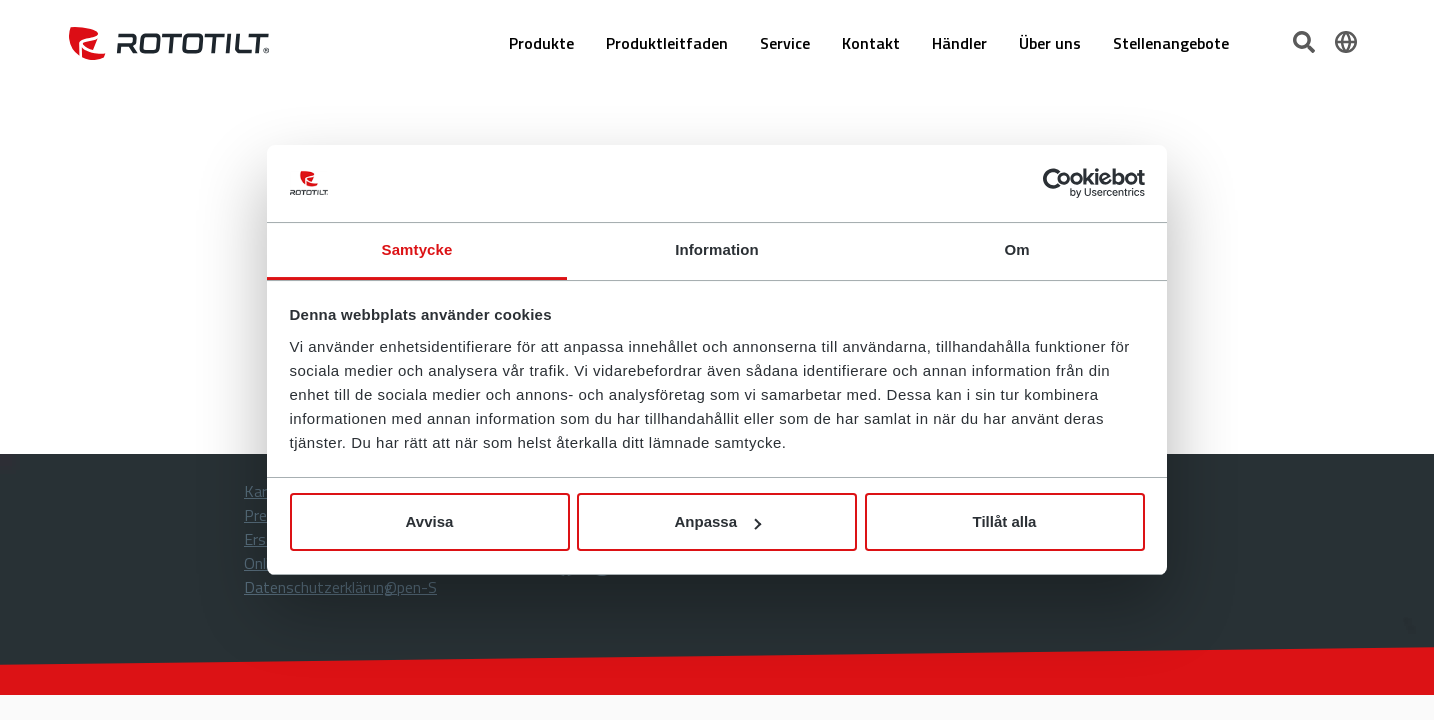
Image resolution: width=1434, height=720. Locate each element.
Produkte (541, 43)
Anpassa (717, 521)
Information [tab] (717, 249)
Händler (959, 43)
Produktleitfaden (667, 43)
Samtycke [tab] (417, 249)
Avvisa (430, 521)
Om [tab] (1016, 249)
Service (785, 43)
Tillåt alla (1005, 521)
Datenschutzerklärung (318, 587)
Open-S (411, 587)
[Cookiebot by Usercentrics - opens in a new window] (1057, 184)
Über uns (1050, 43)
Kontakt (871, 43)
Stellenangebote (1171, 43)
